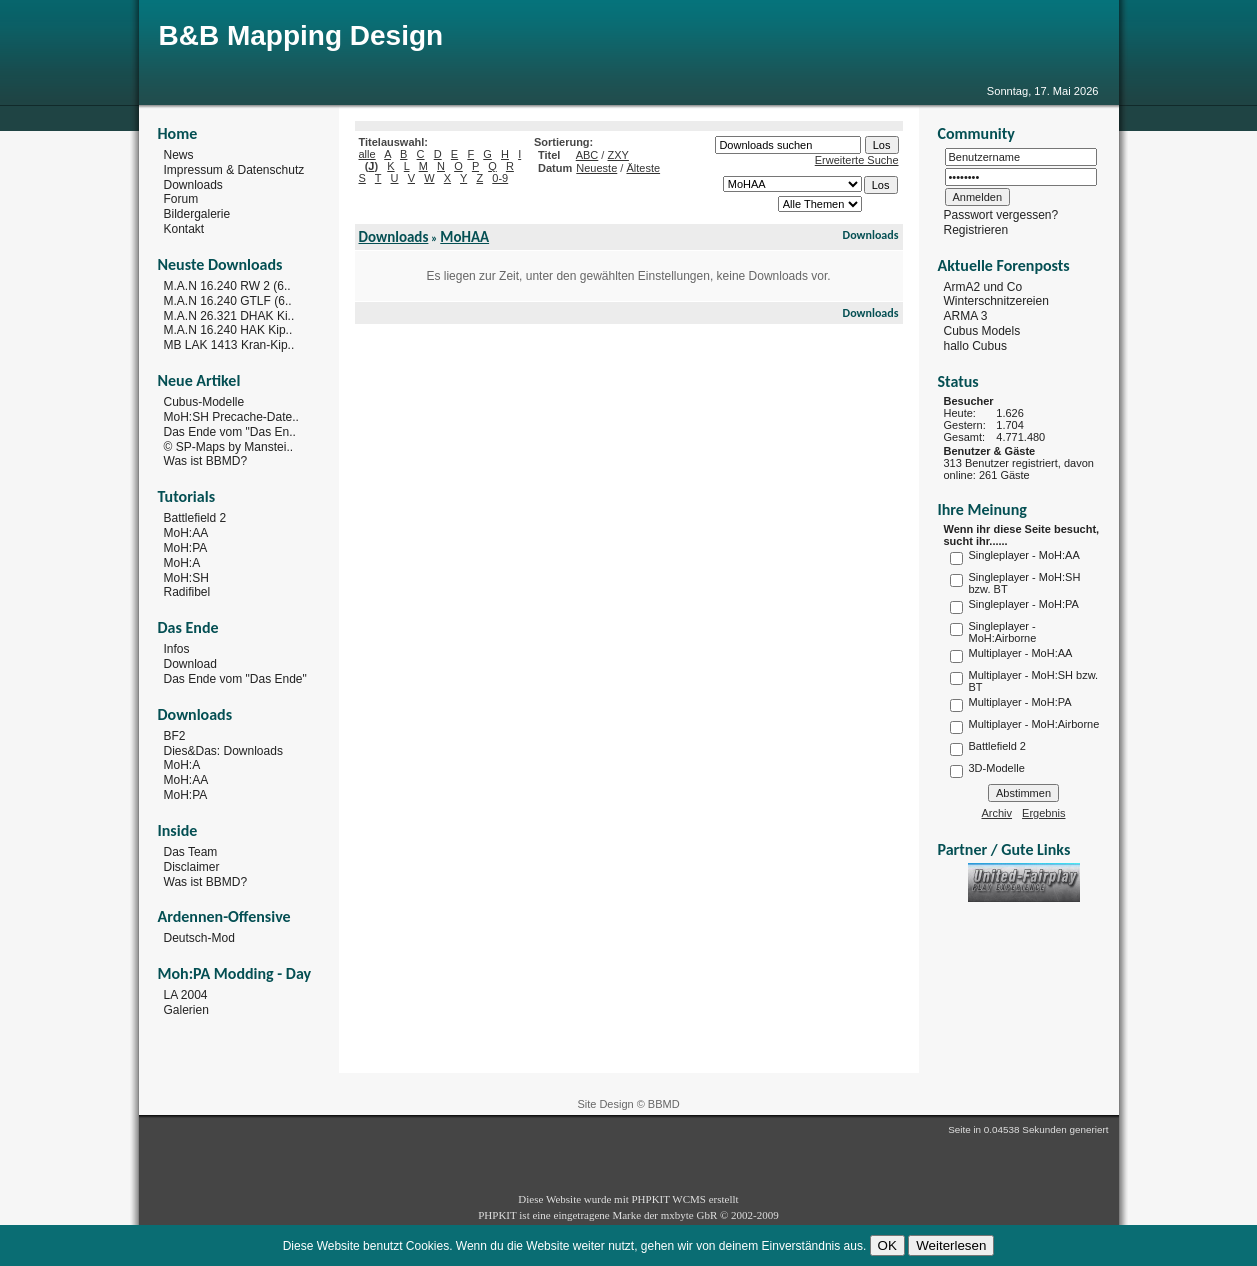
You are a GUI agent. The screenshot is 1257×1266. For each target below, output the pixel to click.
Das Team (191, 852)
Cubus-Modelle (204, 402)
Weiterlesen (951, 1245)
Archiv (997, 813)
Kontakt (184, 229)
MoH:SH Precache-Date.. (231, 417)
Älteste (643, 168)
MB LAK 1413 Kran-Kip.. (229, 345)
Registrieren (976, 230)
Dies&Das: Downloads (223, 750)
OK (887, 1245)
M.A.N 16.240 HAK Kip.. (228, 330)
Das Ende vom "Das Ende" (235, 679)
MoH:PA (186, 548)
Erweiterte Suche (857, 160)
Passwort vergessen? (1001, 215)
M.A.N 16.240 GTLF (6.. (228, 301)
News (179, 155)
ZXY (617, 155)
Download (190, 664)
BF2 (175, 736)
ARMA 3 (966, 316)
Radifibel (187, 592)
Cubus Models (982, 331)
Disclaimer (192, 867)
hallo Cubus (975, 346)
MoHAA (464, 237)
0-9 (500, 178)
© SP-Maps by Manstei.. (229, 446)
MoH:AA (186, 533)
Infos (177, 649)
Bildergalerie (197, 214)
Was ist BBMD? (206, 461)
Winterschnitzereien (996, 301)
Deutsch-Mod (199, 938)
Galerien (186, 1010)
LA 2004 (186, 995)
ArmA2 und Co (983, 286)
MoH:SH (186, 577)
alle (367, 154)
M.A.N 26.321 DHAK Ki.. (229, 315)
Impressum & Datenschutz (234, 170)
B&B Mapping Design (301, 35)
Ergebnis (1043, 813)
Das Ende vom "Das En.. (230, 432)
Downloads (193, 184)
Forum (181, 199)
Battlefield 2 (195, 518)
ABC (587, 155)
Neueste (596, 168)
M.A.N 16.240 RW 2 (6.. (227, 286)
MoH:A (182, 563)
